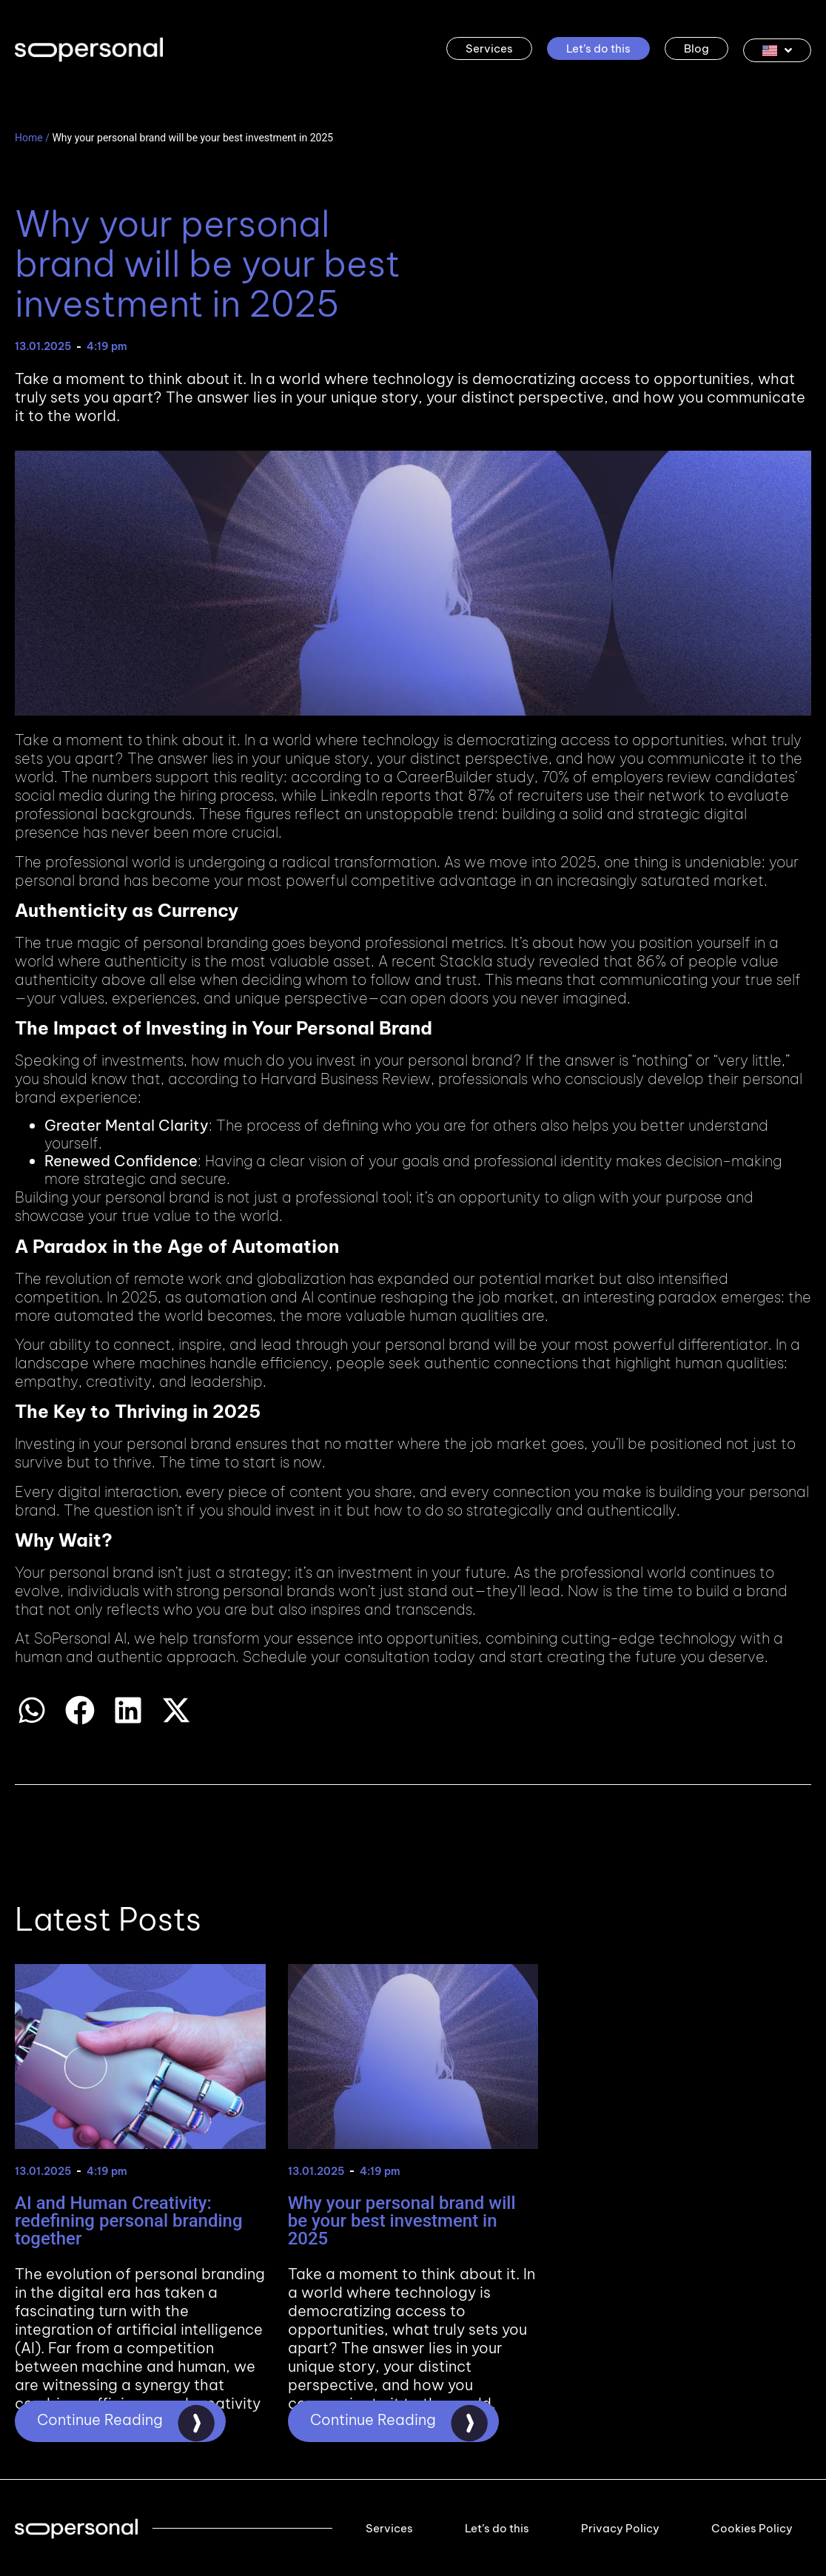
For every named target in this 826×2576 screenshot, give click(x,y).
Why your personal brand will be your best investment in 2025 (402, 2221)
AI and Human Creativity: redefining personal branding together (129, 2221)
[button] (31, 1710)
